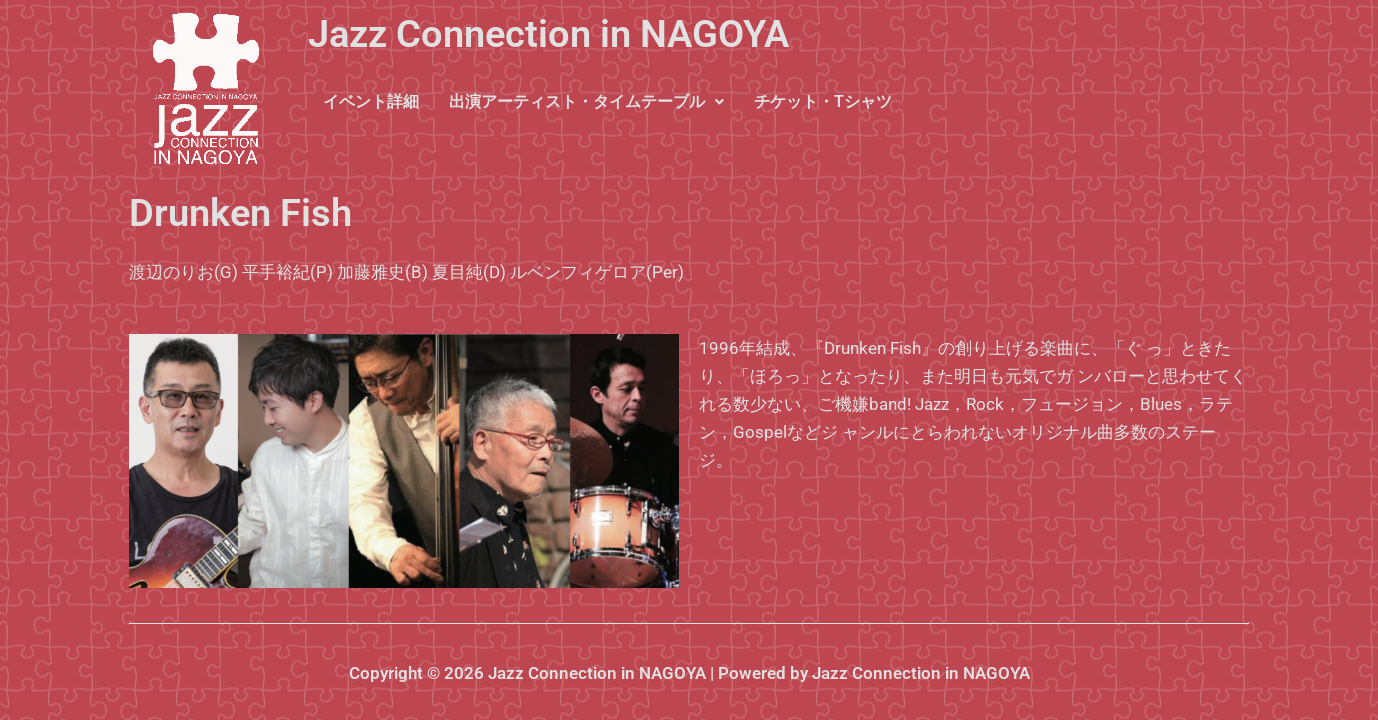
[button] (586, 102)
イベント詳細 (371, 101)
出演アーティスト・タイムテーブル (586, 101)
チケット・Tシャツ (823, 101)
